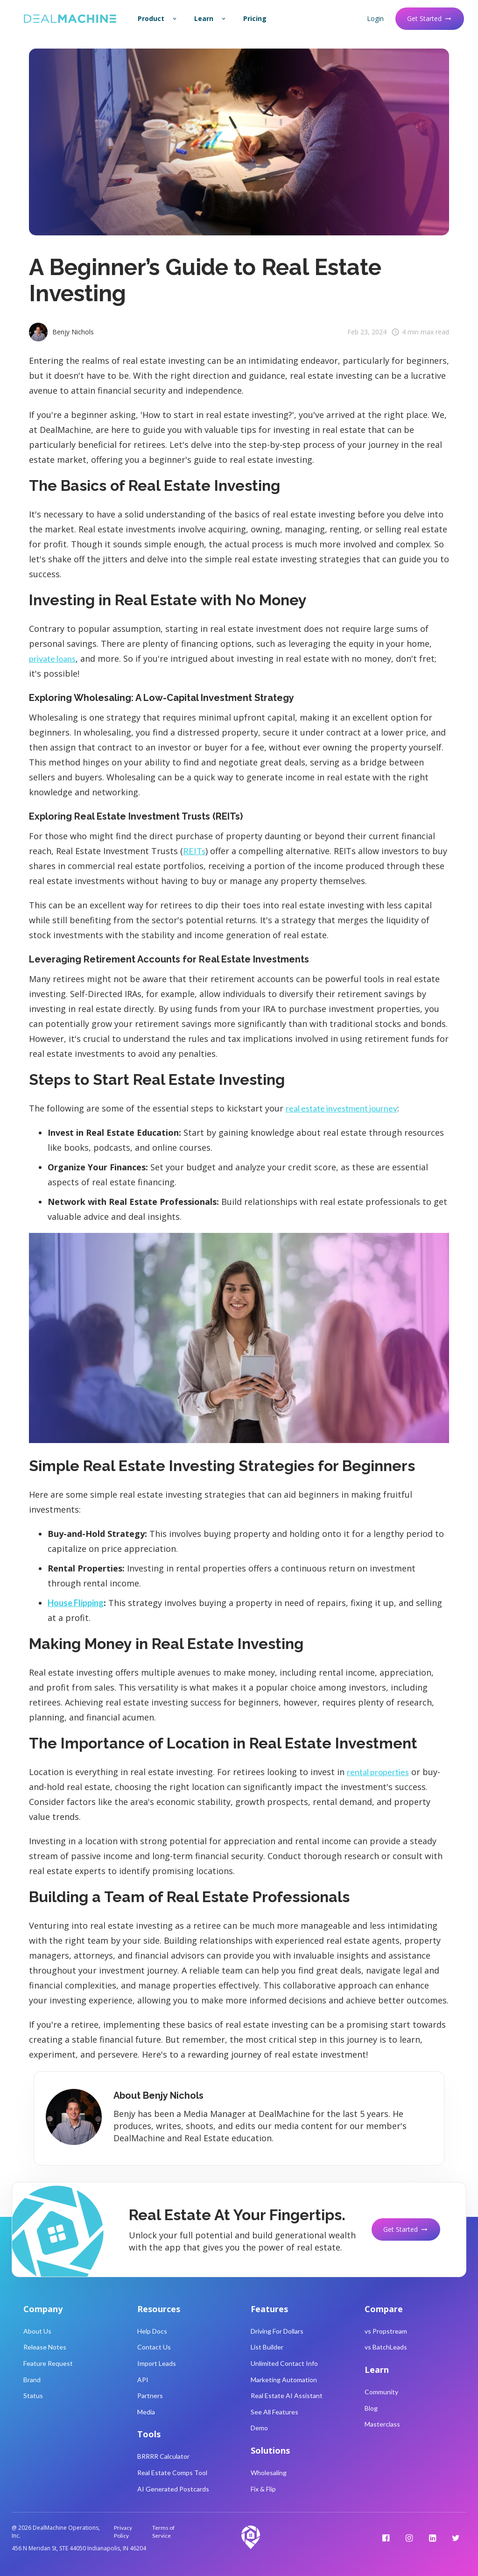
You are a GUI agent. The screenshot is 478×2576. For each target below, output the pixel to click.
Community (381, 2392)
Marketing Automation (284, 2380)
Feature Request (48, 2363)
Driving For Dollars (277, 2331)
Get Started (429, 18)
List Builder (267, 2347)
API (142, 2380)
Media (146, 2412)
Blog (371, 2408)
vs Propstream (386, 2331)
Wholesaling (269, 2473)
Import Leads (156, 2363)
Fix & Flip (263, 2489)
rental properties (378, 1772)
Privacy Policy (123, 2531)
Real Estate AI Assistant (287, 2395)
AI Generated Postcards (173, 2489)
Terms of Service (163, 2531)
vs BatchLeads (386, 2347)
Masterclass (382, 2424)
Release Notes (44, 2347)
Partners (150, 2395)
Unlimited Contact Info (284, 2363)
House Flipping (76, 1603)
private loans (52, 658)
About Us (37, 2331)
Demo (259, 2428)
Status (33, 2395)
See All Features (274, 2412)
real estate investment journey (341, 1108)
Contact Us (154, 2347)
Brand (32, 2380)
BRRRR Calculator (163, 2456)
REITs (194, 851)
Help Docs (152, 2331)
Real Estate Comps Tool (172, 2473)
